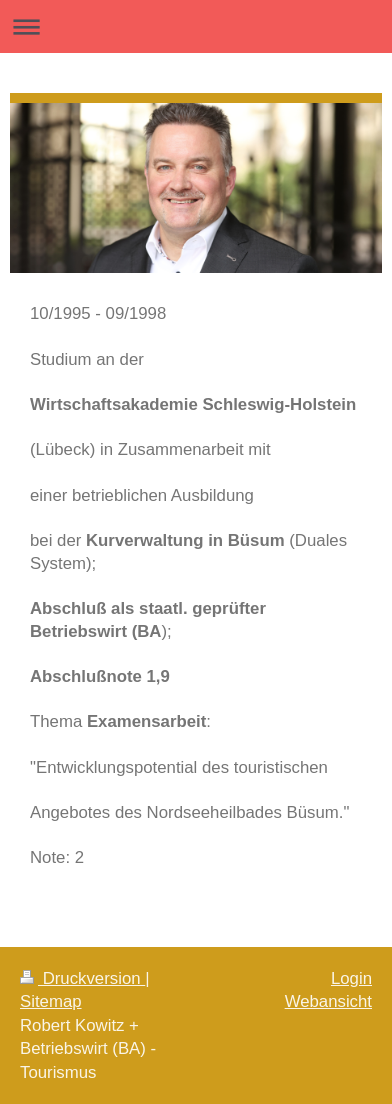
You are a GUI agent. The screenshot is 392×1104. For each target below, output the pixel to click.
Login (351, 978)
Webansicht (328, 1001)
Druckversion (82, 978)
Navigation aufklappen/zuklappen (196, 26)
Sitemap (51, 1001)
